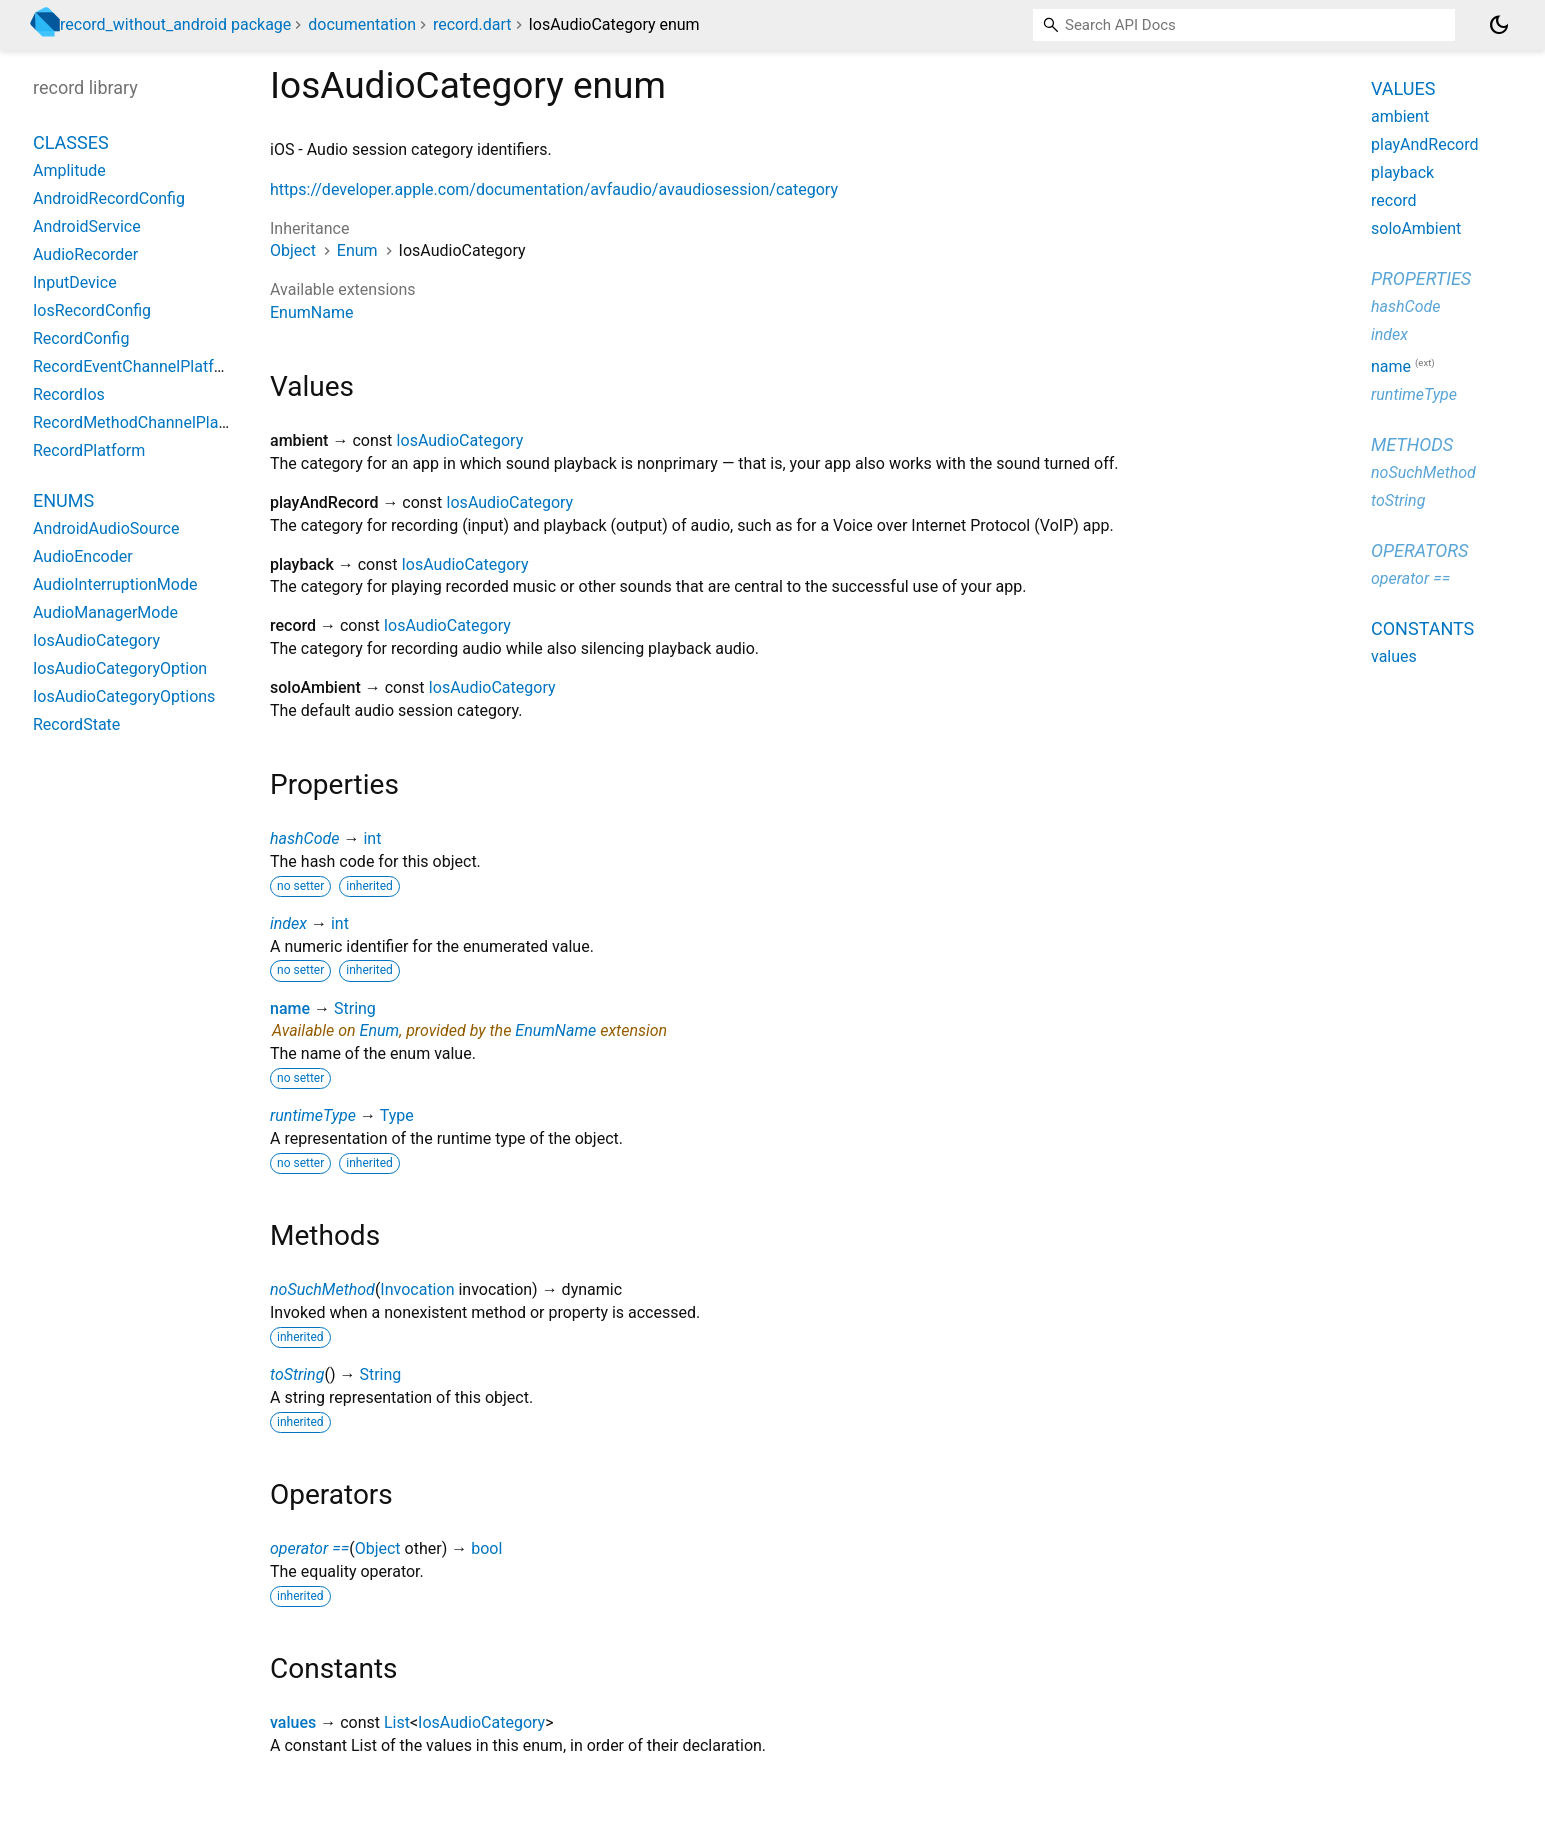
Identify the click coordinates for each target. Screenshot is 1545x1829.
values (293, 1722)
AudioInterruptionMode (115, 584)
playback (1402, 172)
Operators (1419, 550)
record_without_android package (175, 24)
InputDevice (75, 282)
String (355, 1008)
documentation (362, 24)
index (288, 923)
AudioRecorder (85, 254)
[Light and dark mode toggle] (1499, 25)
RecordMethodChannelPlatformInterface (177, 422)
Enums (63, 500)
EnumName (311, 312)
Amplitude (69, 170)
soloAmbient (1416, 228)
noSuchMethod (322, 1289)
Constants (1422, 628)
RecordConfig (81, 338)
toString (297, 1374)
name (290, 1008)
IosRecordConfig (92, 310)
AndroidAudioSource (106, 528)
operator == (309, 1548)
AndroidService (87, 226)
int (372, 838)
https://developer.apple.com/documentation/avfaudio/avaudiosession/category (554, 189)
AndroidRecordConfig (109, 198)
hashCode (304, 838)
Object (293, 250)
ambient (1400, 116)
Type (397, 1115)
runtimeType (313, 1115)
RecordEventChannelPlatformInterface (169, 366)
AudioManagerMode (105, 612)
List (397, 1722)
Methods (1412, 444)
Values (1403, 88)
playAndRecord (1424, 144)
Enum (357, 250)
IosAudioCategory (459, 440)
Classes (71, 142)
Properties (1421, 278)
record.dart (472, 24)
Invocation (417, 1289)
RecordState (76, 724)
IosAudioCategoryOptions (124, 696)
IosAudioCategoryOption (120, 668)
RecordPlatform (89, 450)
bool (486, 1548)
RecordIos (69, 394)
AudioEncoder (83, 556)
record (1394, 200)
